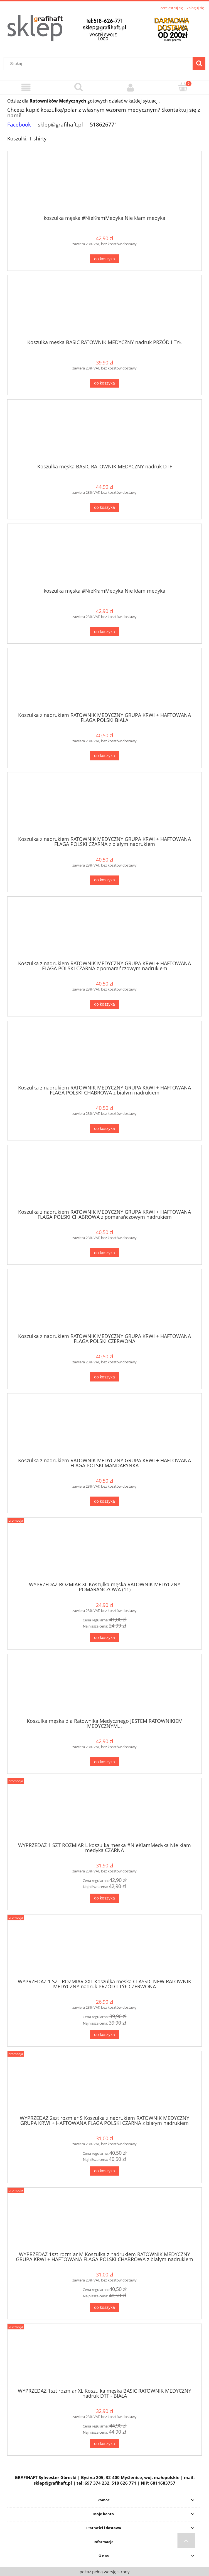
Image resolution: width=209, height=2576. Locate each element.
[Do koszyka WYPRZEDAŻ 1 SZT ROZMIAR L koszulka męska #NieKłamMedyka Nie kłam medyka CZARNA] (104, 1898)
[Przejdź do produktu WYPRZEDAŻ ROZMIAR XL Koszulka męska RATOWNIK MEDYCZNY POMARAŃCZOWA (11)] (104, 1552)
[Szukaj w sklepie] (99, 63)
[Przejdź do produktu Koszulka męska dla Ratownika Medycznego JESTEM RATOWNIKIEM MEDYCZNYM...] (104, 1688)
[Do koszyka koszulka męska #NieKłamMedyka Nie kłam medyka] (104, 259)
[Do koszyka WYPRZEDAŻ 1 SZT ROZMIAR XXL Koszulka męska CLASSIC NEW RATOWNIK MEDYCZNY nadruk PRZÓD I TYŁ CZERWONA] (104, 2034)
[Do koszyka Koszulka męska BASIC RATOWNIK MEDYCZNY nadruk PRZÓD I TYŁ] (104, 383)
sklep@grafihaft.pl (60, 124)
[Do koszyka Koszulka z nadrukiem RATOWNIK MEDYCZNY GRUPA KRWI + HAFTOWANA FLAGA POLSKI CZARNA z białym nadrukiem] (104, 880)
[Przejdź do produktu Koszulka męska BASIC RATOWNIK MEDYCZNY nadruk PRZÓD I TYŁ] (104, 309)
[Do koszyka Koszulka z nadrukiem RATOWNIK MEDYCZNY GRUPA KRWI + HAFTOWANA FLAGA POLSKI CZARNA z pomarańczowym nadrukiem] (104, 1004)
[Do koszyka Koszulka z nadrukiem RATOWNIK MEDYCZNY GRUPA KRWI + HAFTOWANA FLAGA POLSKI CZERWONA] (104, 1376)
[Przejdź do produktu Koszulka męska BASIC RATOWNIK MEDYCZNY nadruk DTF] (104, 433)
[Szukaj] (199, 63)
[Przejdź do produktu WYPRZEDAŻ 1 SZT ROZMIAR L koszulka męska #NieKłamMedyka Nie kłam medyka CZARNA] (104, 1812)
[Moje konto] (131, 87)
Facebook (19, 124)
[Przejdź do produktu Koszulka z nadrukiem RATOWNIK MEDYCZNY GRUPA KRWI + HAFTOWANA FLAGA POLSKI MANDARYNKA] (104, 1427)
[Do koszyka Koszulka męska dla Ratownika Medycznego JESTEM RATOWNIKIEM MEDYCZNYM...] (104, 1762)
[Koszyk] (183, 87)
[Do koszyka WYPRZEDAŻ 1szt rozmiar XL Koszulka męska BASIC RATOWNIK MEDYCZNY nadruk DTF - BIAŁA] (104, 2443)
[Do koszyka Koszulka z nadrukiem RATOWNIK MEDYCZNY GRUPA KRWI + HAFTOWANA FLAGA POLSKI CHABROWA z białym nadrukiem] (104, 1128)
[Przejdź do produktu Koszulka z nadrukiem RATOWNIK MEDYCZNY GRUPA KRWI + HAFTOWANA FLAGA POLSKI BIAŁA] (104, 682)
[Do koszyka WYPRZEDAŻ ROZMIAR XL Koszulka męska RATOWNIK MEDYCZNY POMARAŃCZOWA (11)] (104, 1637)
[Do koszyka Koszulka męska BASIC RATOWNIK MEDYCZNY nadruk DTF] (104, 507)
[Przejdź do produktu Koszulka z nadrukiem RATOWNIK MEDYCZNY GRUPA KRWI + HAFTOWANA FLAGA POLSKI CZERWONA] (104, 1303)
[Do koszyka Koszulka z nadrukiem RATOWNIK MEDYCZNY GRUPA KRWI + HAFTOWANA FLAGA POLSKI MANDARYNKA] (104, 1501)
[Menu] (26, 87)
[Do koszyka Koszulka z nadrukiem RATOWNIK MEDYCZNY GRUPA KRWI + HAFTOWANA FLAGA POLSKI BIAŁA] (104, 755)
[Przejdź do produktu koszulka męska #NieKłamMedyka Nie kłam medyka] (104, 185)
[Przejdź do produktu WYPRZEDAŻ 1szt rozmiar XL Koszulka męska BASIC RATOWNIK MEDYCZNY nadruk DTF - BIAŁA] (104, 2358)
